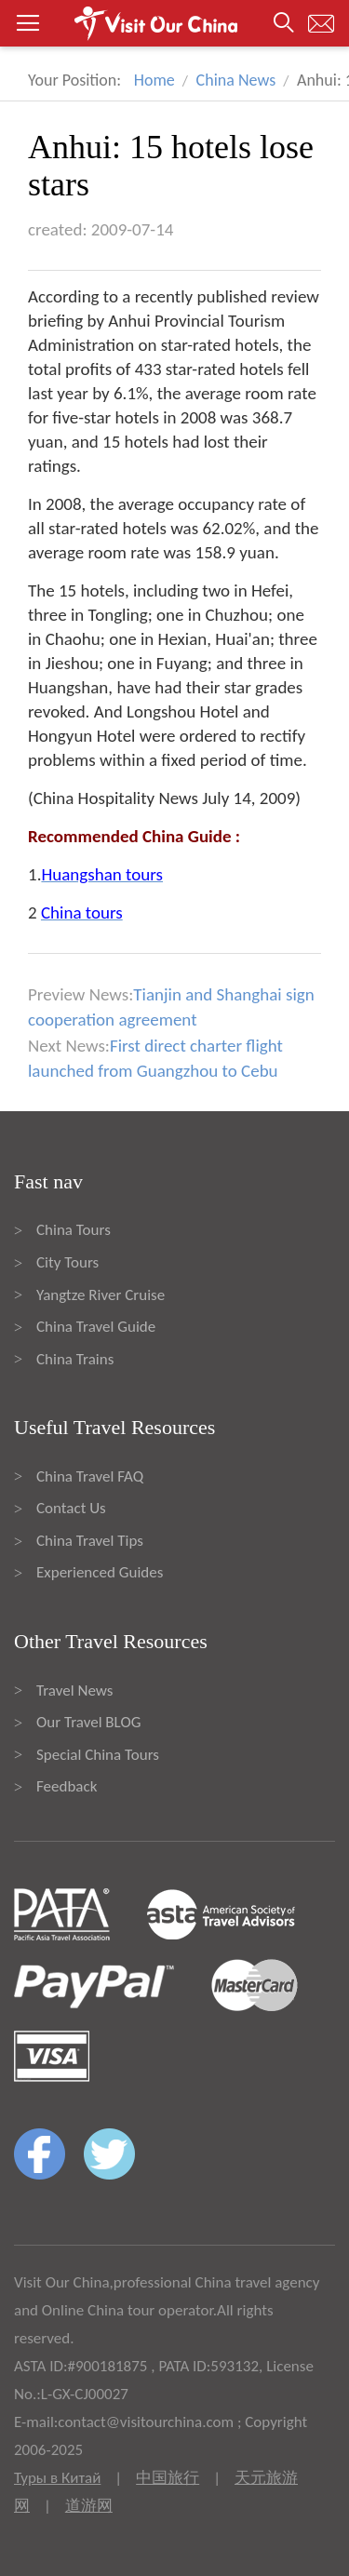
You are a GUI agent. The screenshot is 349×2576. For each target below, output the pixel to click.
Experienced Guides (99, 1572)
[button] (174, 23)
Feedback (66, 1786)
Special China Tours (97, 1754)
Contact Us (71, 1508)
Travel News (74, 1690)
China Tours (73, 1230)
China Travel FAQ (89, 1476)
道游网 (89, 2506)
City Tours (67, 1262)
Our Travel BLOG (88, 1722)
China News (236, 80)
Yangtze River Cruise (100, 1295)
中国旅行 (167, 2478)
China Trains (75, 1359)
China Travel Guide (95, 1326)
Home (154, 80)
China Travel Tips (89, 1540)
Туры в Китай (57, 2478)
